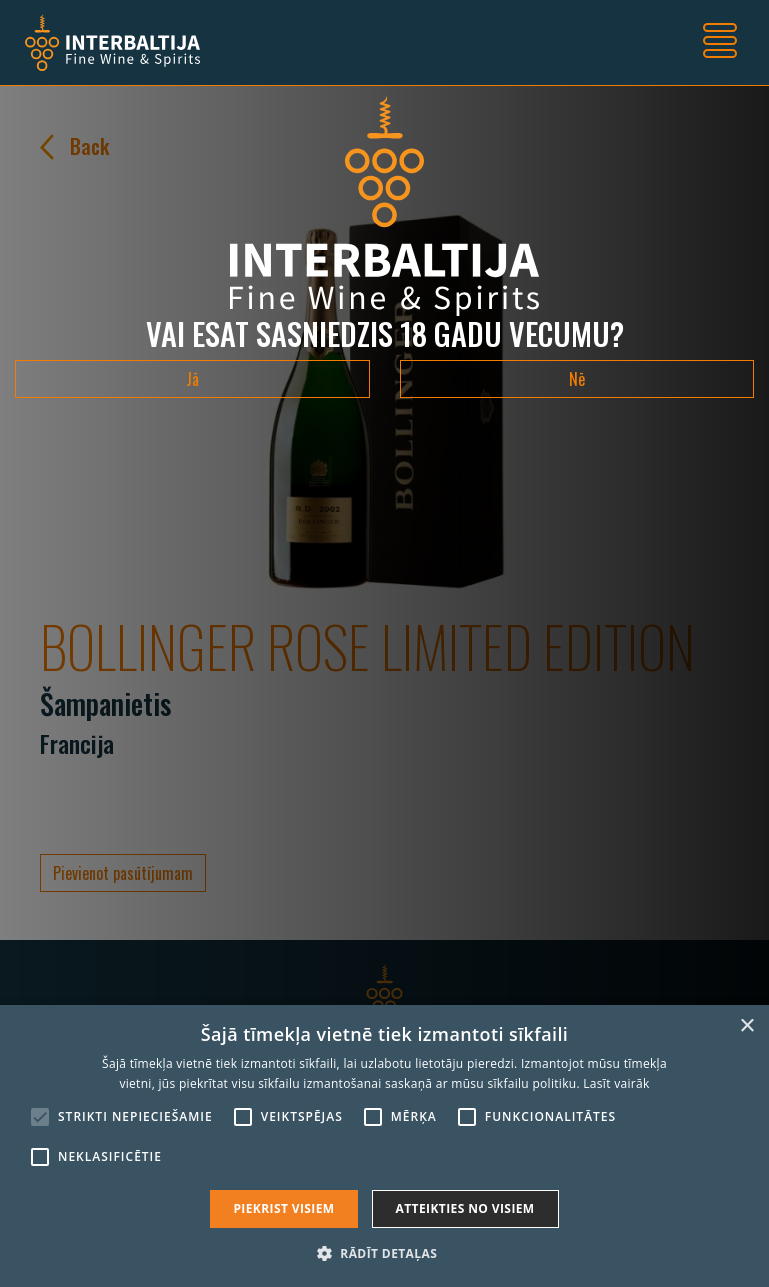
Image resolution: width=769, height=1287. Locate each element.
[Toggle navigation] (720, 43)
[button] (384, 1253)
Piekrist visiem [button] (283, 1208)
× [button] (746, 1026)
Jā (192, 379)
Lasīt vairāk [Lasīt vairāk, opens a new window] (616, 1083)
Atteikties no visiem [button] (465, 1208)
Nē (577, 379)
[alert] (384, 1146)
